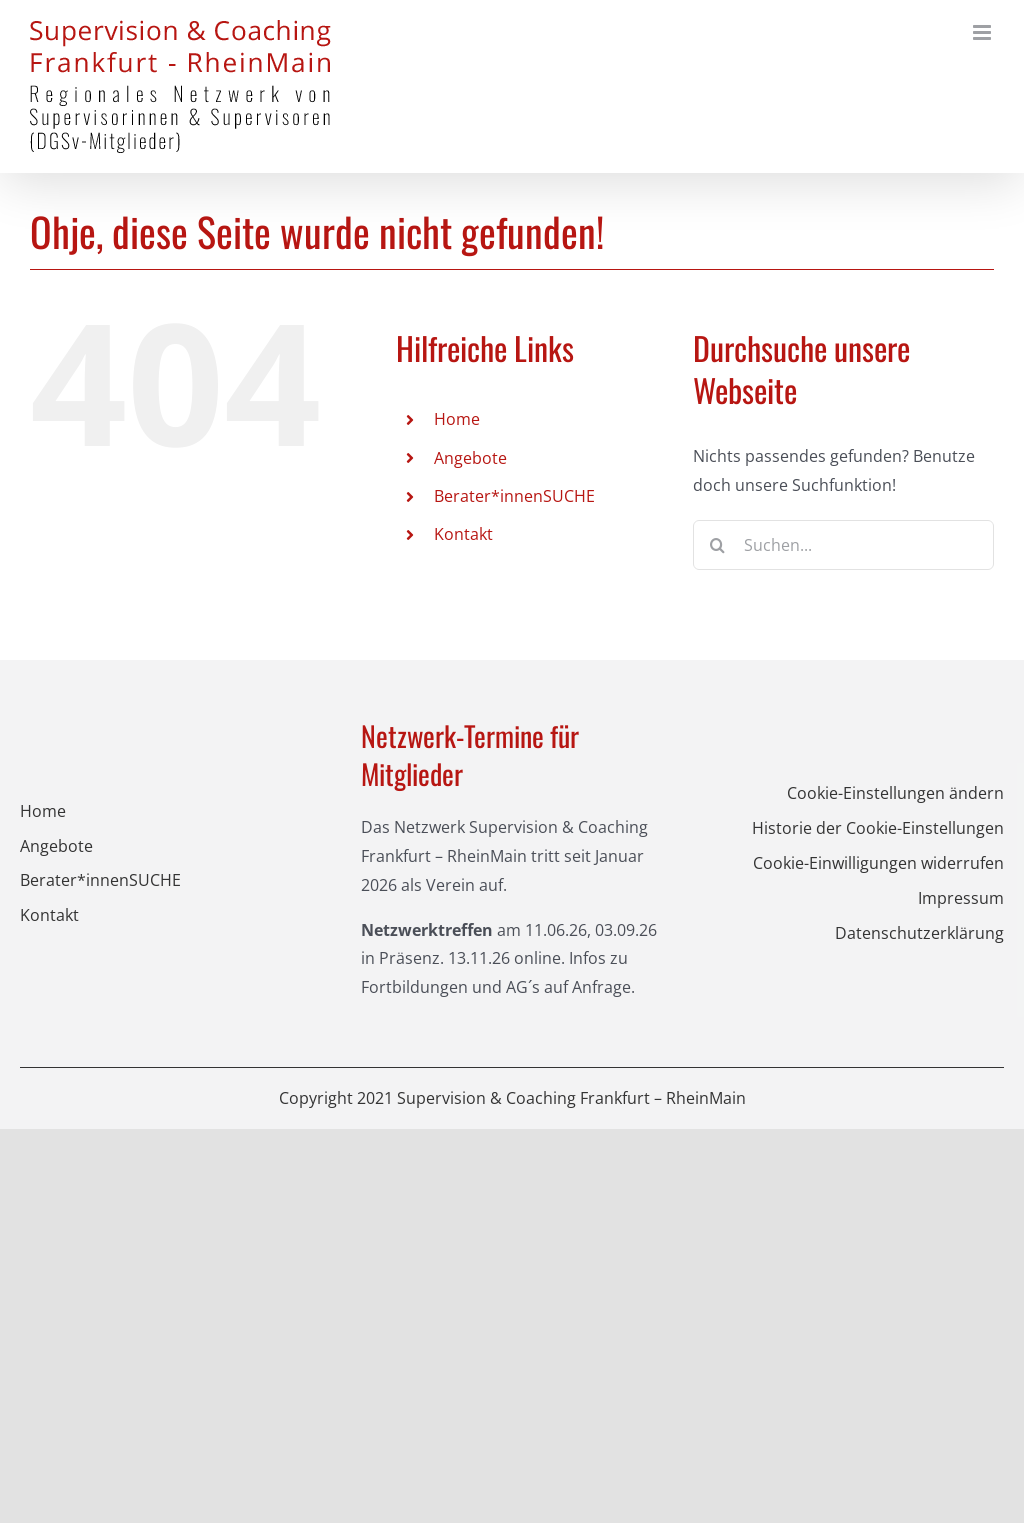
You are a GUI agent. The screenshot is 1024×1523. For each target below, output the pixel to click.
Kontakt (463, 534)
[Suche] (718, 545)
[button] (853, 793)
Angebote (470, 458)
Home (457, 419)
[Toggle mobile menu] (983, 32)
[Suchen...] (843, 545)
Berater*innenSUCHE (514, 496)
